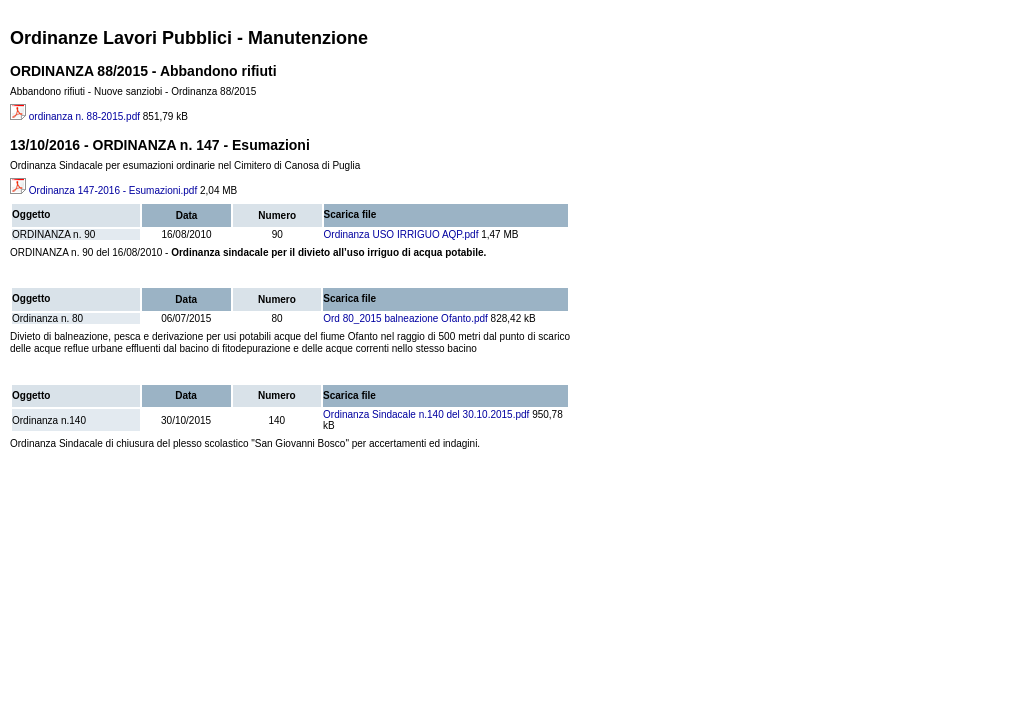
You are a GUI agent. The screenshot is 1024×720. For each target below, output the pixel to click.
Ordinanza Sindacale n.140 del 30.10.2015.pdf (426, 414)
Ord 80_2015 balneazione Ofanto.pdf (405, 318)
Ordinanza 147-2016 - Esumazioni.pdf (103, 190)
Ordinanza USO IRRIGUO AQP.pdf (401, 234)
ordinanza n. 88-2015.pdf (75, 116)
